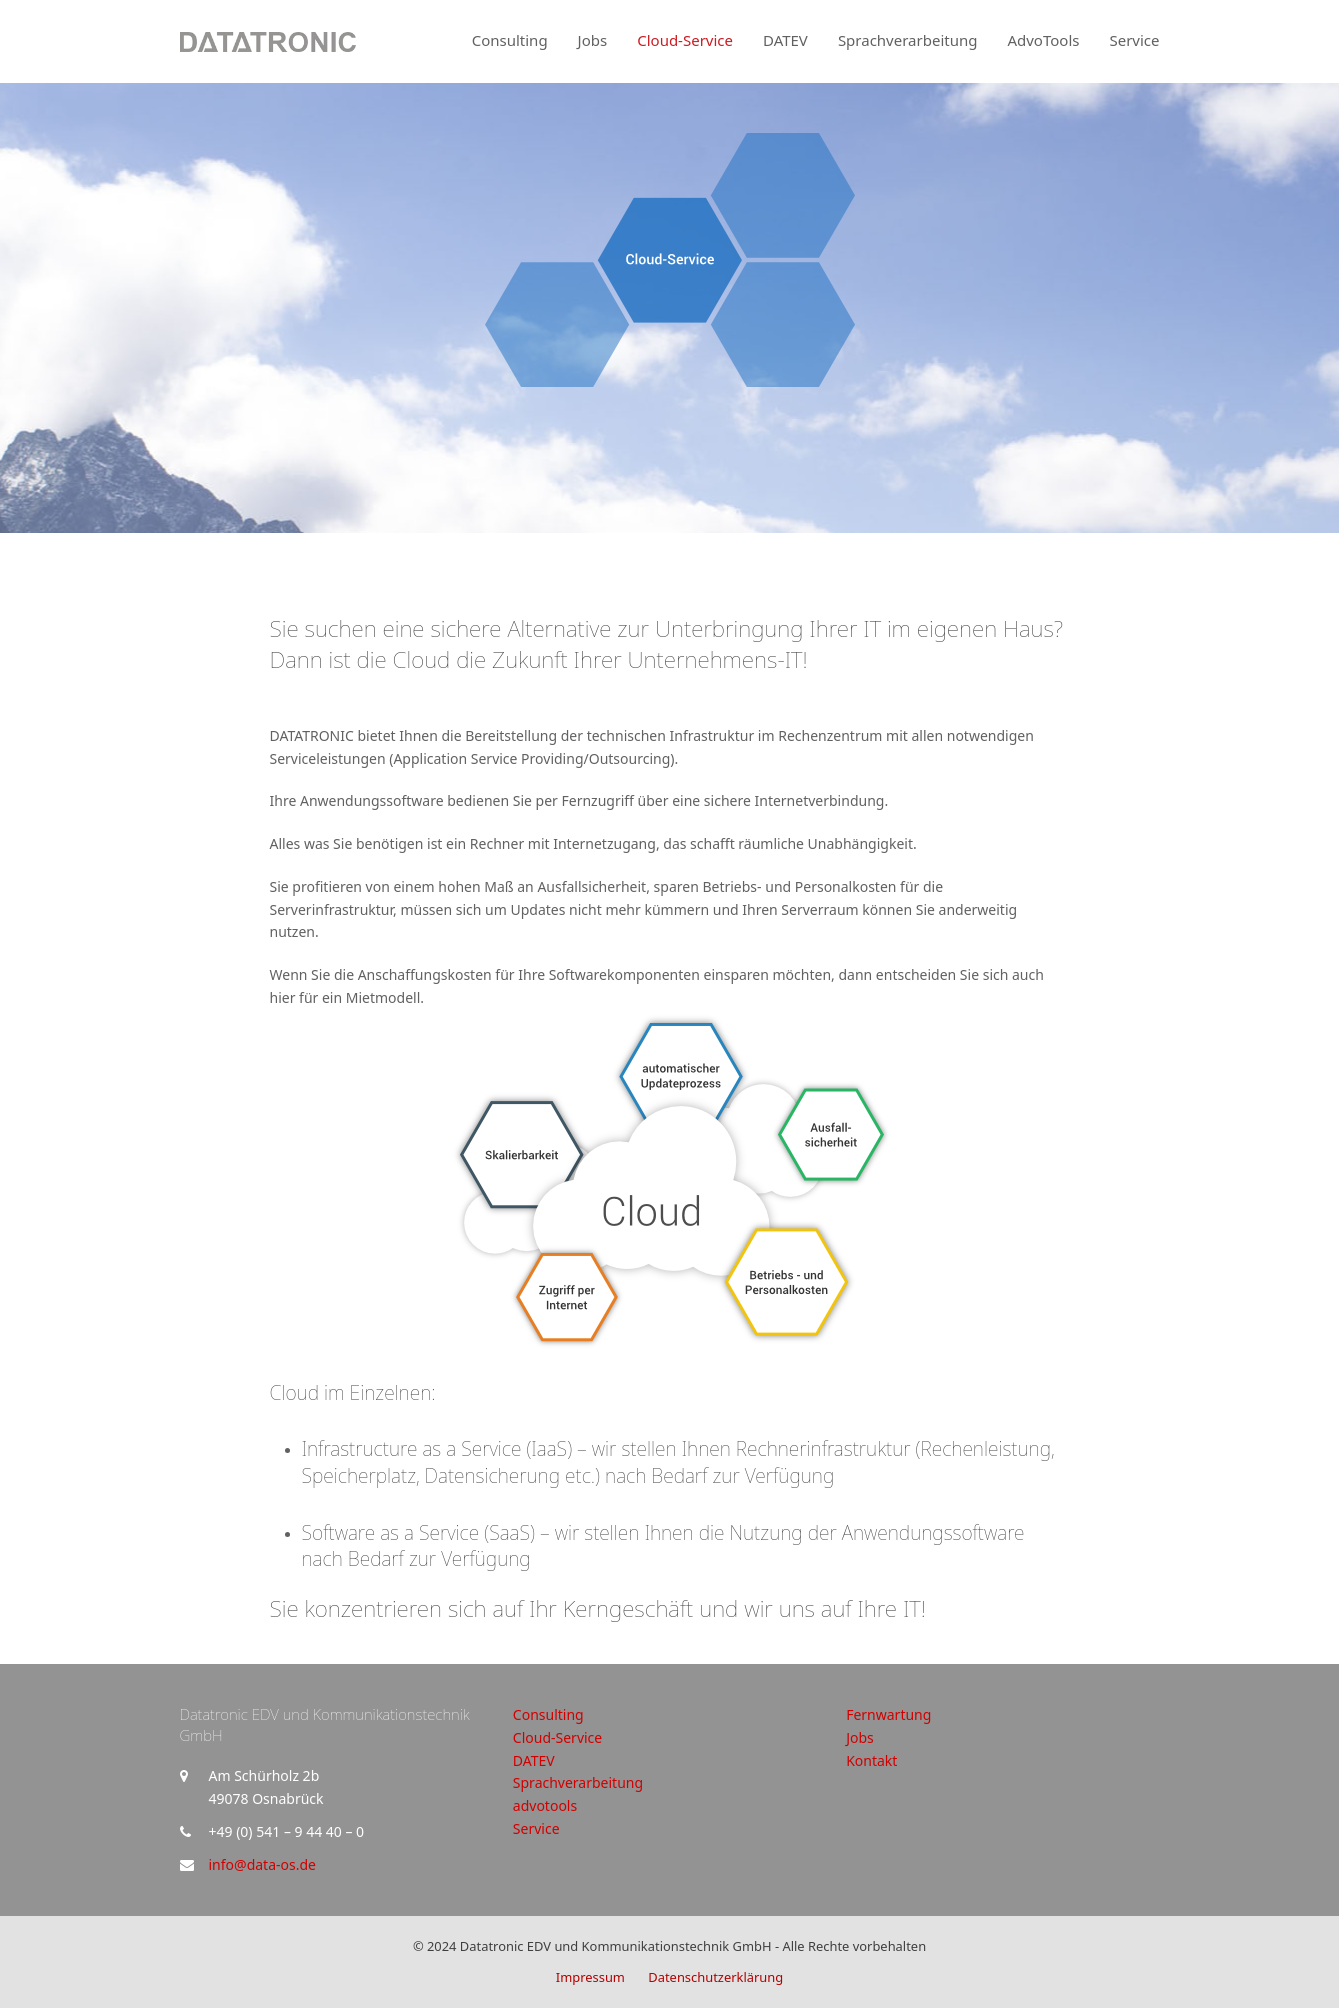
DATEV (534, 1760)
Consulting (548, 1714)
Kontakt (871, 1760)
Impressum (590, 1977)
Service (536, 1828)
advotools (545, 1805)
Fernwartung (888, 1714)
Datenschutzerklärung (715, 1977)
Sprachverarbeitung (578, 1782)
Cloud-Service (557, 1737)
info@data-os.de (262, 1864)
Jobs (860, 1737)
